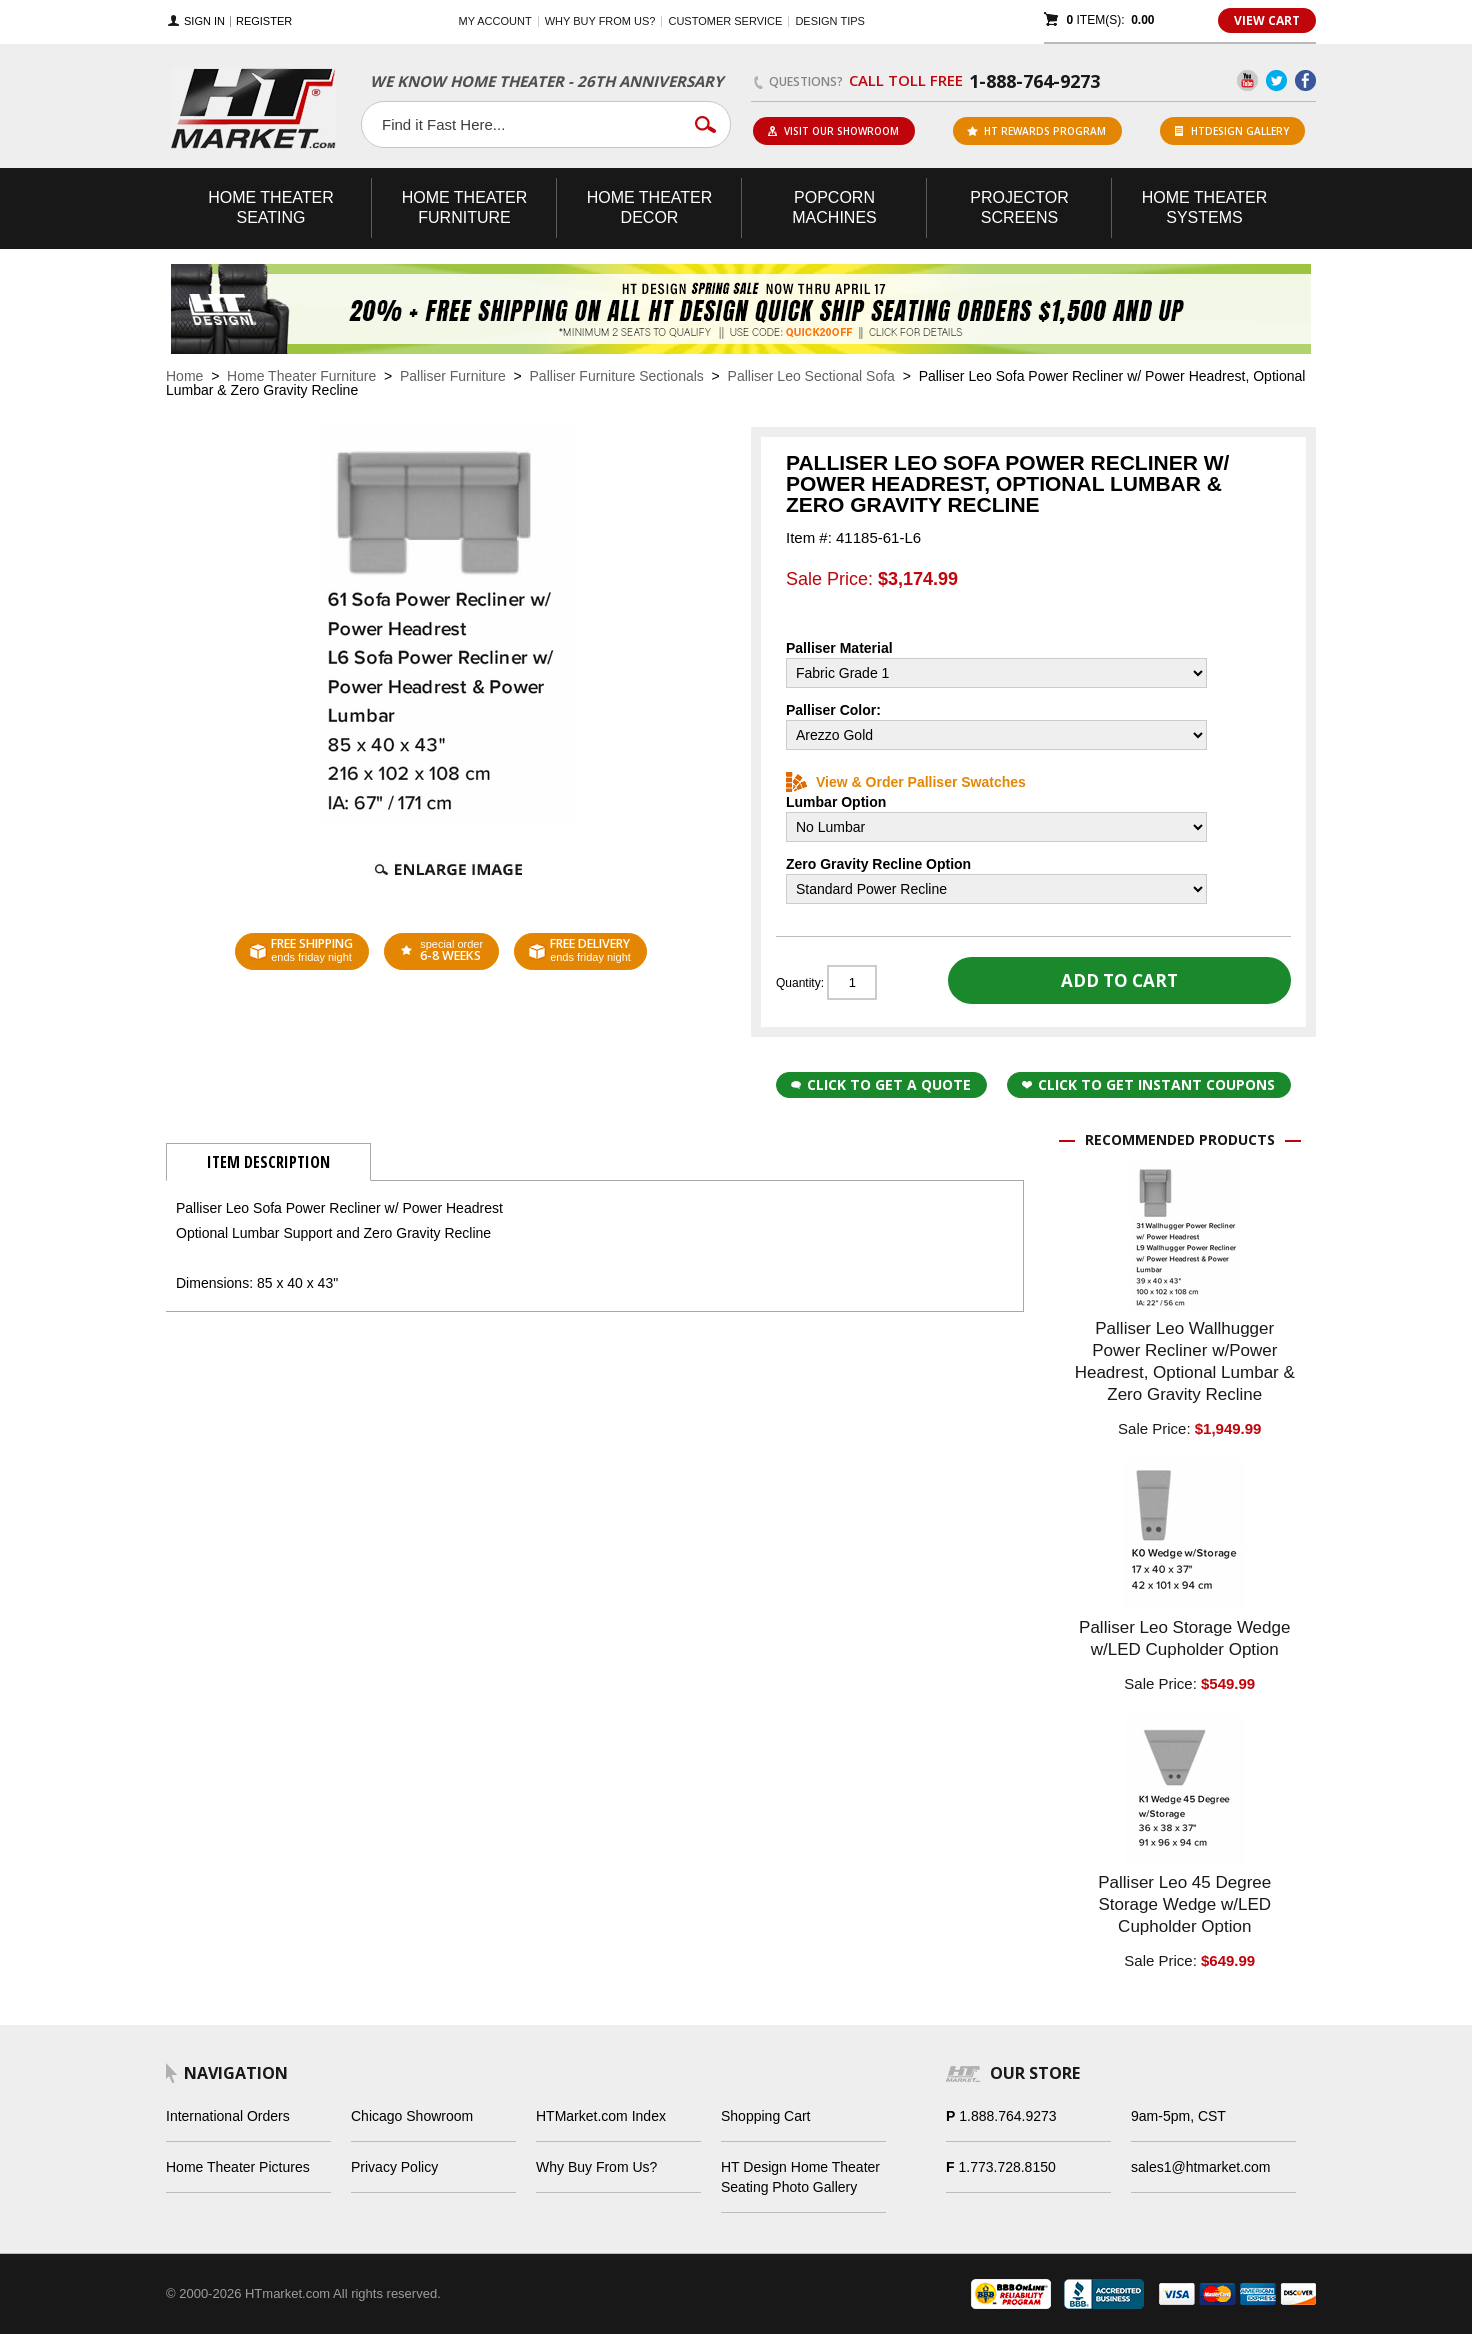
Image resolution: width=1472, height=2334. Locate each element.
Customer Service (725, 21)
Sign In (204, 21)
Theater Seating (271, 207)
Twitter (1276, 80)
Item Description (268, 1162)
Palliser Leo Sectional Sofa (811, 376)
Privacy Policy (394, 2167)
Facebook (1305, 80)
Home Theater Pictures (238, 2167)
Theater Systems (1205, 207)
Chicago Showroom (412, 2116)
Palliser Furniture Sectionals (617, 376)
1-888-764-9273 (1034, 81)
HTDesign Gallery (1232, 131)
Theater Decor (650, 207)
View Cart (1267, 20)
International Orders (228, 2116)
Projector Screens (1019, 207)
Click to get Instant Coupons (1148, 1084)
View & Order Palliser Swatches (906, 782)
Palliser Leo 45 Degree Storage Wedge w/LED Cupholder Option (1184, 1904)
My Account (495, 21)
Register (264, 21)
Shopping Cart (766, 2116)
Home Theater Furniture (301, 376)
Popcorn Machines (834, 207)
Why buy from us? (600, 21)
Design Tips (829, 21)
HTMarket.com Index (601, 2116)
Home (184, 376)
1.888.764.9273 (1007, 2116)
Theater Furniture (465, 207)
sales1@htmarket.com (1200, 2167)
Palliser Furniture (453, 376)
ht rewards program (1036, 131)
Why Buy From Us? (596, 2167)
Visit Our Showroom (833, 131)
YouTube (1247, 80)
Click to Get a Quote (881, 1084)
